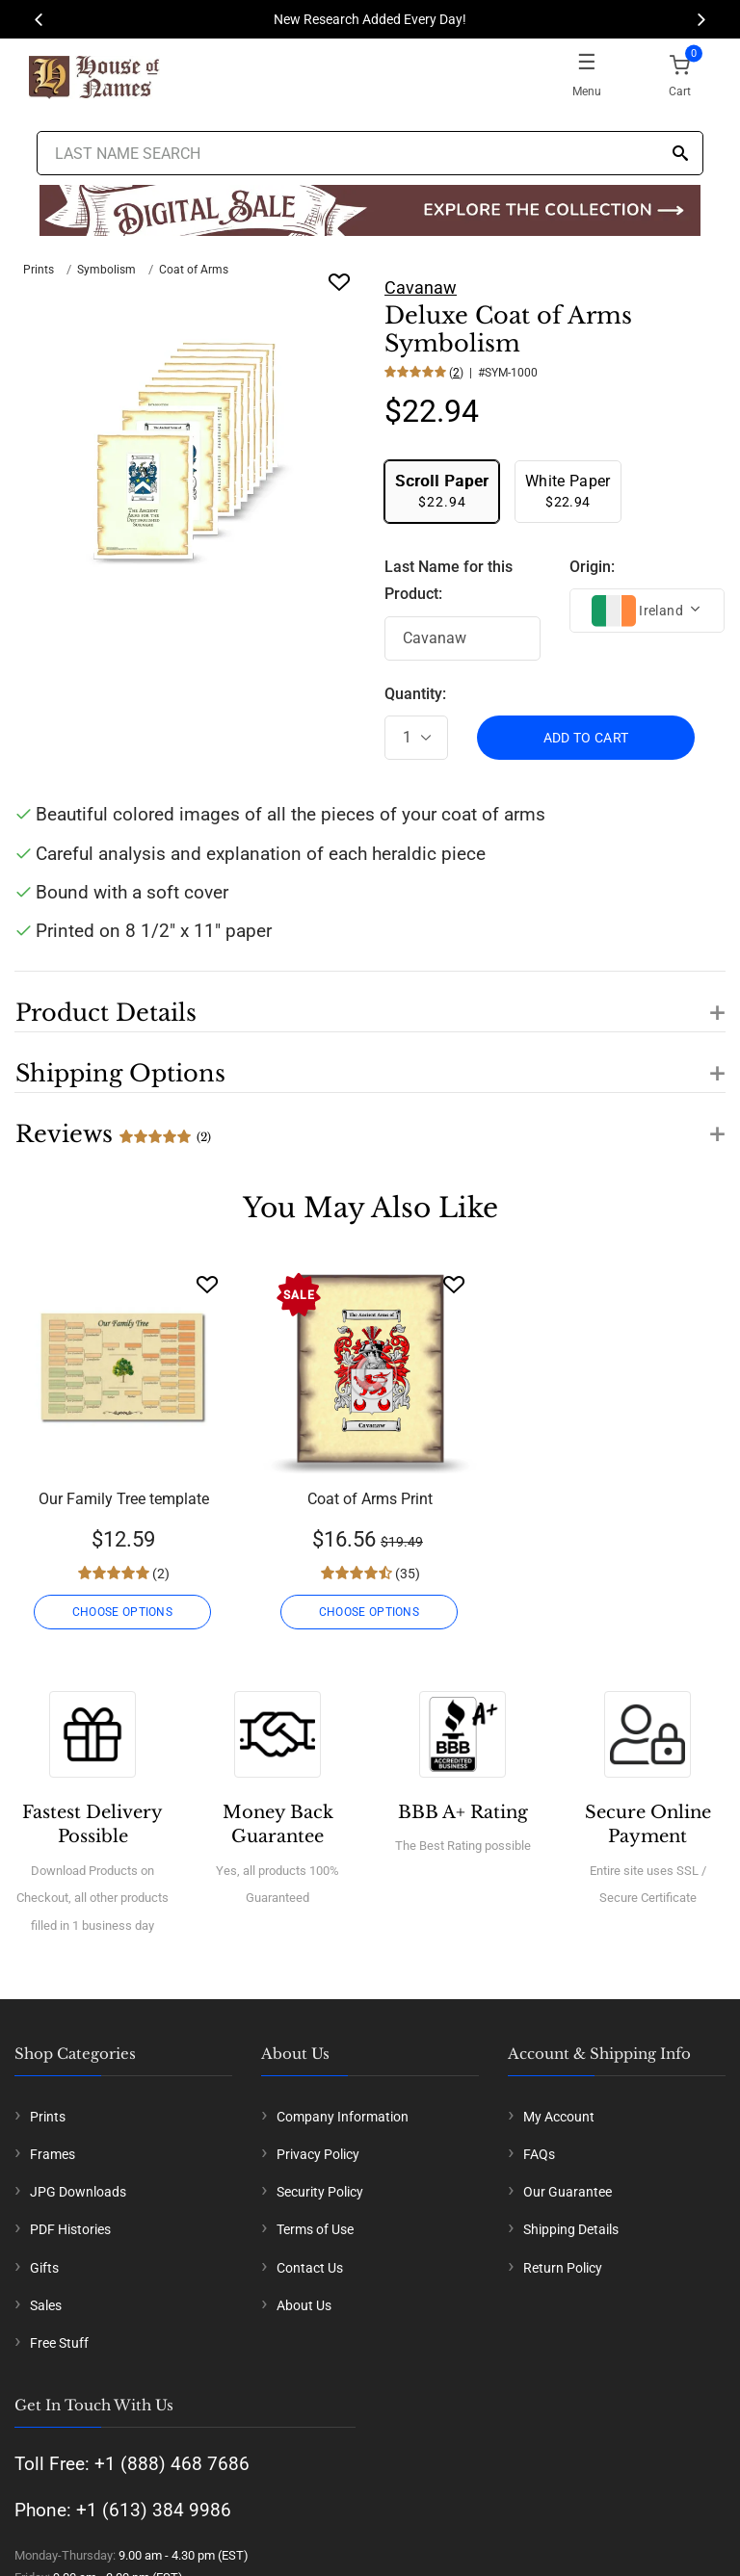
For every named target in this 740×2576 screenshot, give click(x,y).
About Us (304, 2305)
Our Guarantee (567, 2191)
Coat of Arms (193, 269)
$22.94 (442, 490)
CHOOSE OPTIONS (123, 1612)
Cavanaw (420, 287)
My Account (559, 2116)
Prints (38, 269)
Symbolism (106, 269)
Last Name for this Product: (448, 581)
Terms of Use (315, 2229)
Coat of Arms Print (370, 1499)
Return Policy (562, 2268)
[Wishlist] (207, 1284)
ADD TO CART (586, 737)
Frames (52, 2154)
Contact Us (310, 2268)
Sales (46, 2305)
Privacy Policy (318, 2154)
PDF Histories (70, 2229)
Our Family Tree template (124, 1499)
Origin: (592, 567)
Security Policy (320, 2191)
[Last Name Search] (369, 153)
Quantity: (415, 694)
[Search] (680, 154)
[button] (370, 1001)
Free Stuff (59, 2343)
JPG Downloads (78, 2191)
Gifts (44, 2268)
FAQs (539, 2154)
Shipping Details (571, 2229)
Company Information (343, 2116)
